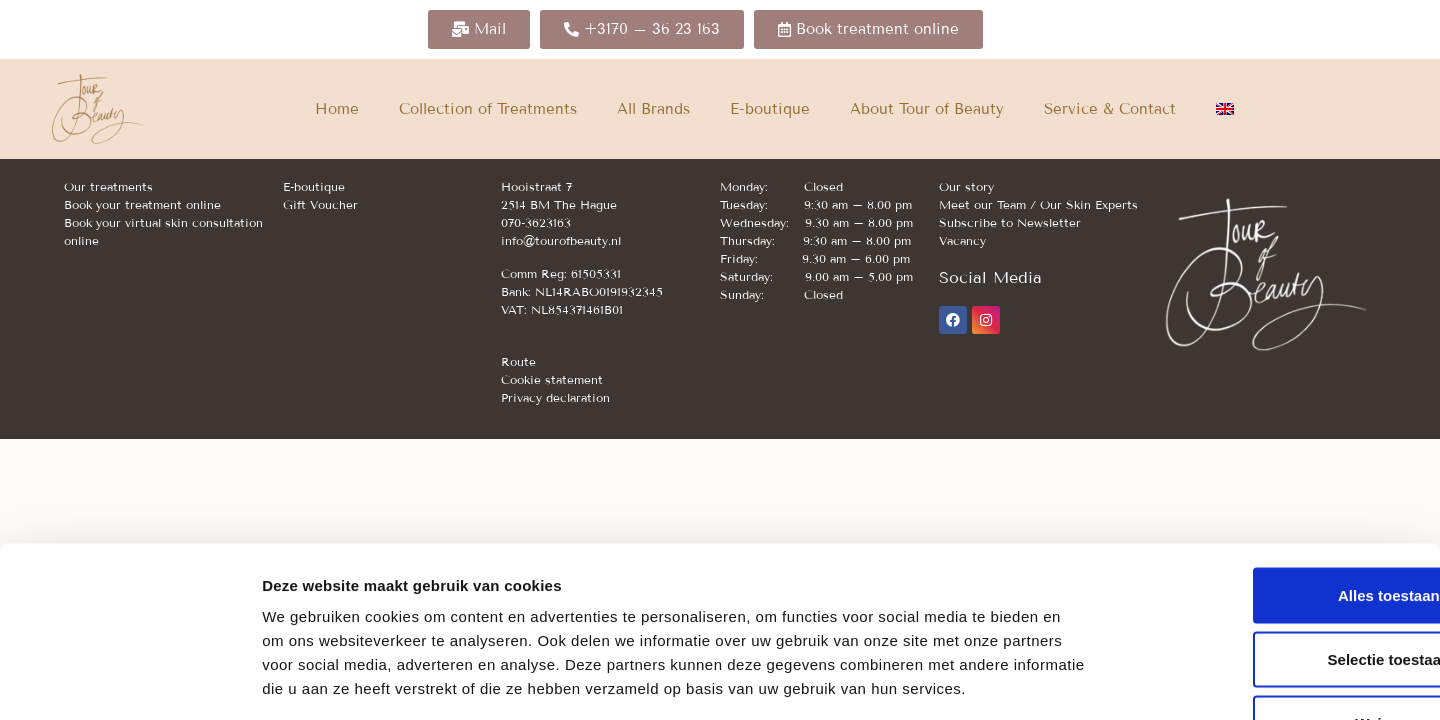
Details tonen (1080, 680)
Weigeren (1272, 588)
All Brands (653, 109)
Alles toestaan (1273, 460)
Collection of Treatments (488, 109)
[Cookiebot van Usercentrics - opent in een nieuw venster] (129, 681)
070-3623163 (536, 222)
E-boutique (770, 109)
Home (337, 109)
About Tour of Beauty (927, 109)
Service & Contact (1110, 109)
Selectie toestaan (1273, 524)
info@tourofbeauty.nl (561, 240)
